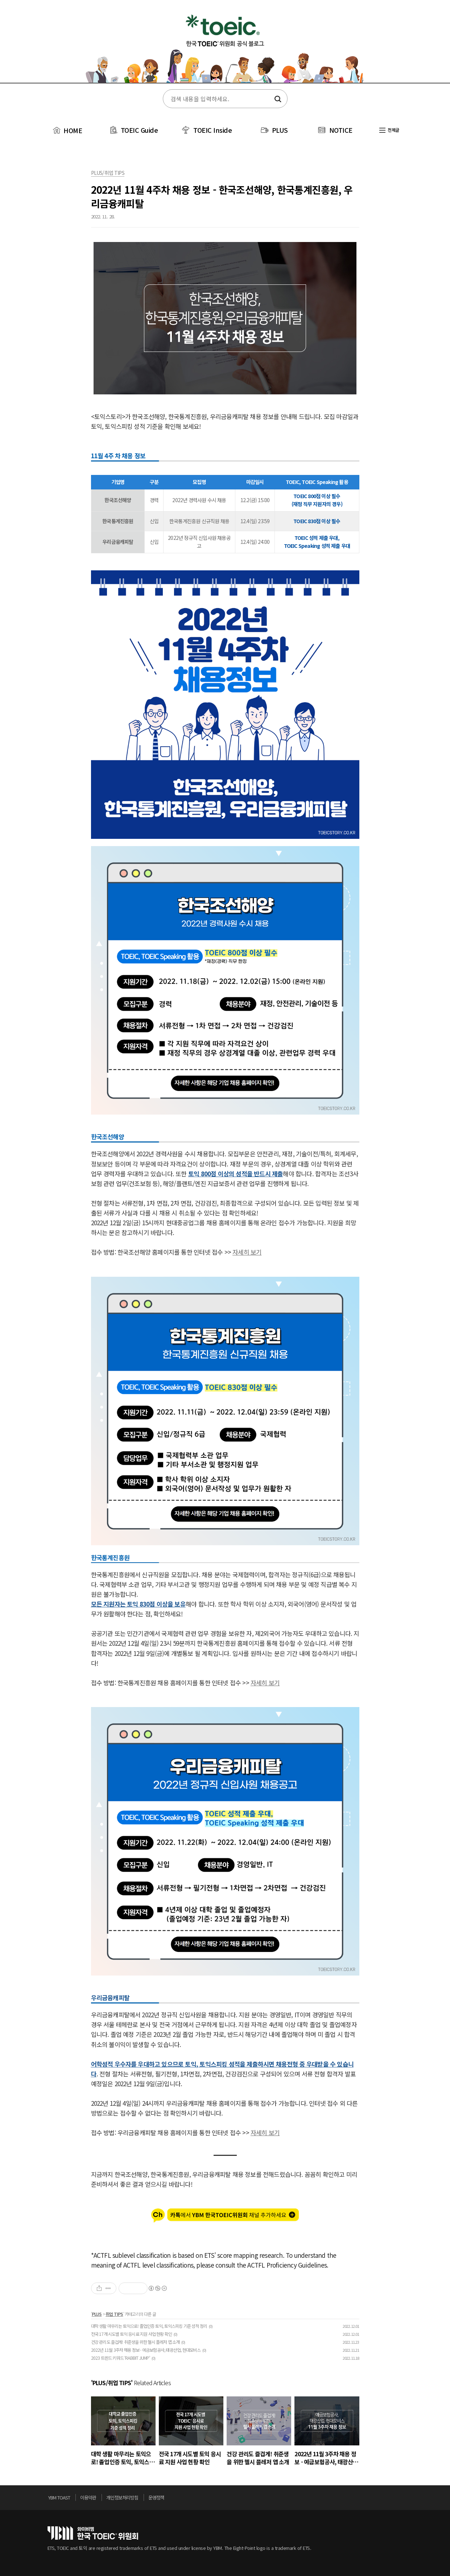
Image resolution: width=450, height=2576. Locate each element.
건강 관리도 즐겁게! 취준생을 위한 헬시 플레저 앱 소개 (135, 2342)
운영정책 (156, 2497)
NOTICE (340, 130)
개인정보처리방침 (122, 2497)
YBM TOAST (59, 2497)
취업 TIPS (114, 2314)
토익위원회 (93, 2533)
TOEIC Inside (212, 130)
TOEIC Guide (139, 130)
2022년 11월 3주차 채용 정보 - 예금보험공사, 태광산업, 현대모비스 (146, 2350)
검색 (277, 99)
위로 (400, 2499)
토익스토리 (225, 46)
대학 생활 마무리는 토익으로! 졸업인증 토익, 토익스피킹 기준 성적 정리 (149, 2326)
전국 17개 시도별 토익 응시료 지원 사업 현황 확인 (131, 2334)
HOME (66, 130)
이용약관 (88, 2497)
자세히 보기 (246, 1251)
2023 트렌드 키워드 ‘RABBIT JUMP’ (120, 2358)
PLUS (280, 130)
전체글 (389, 130)
